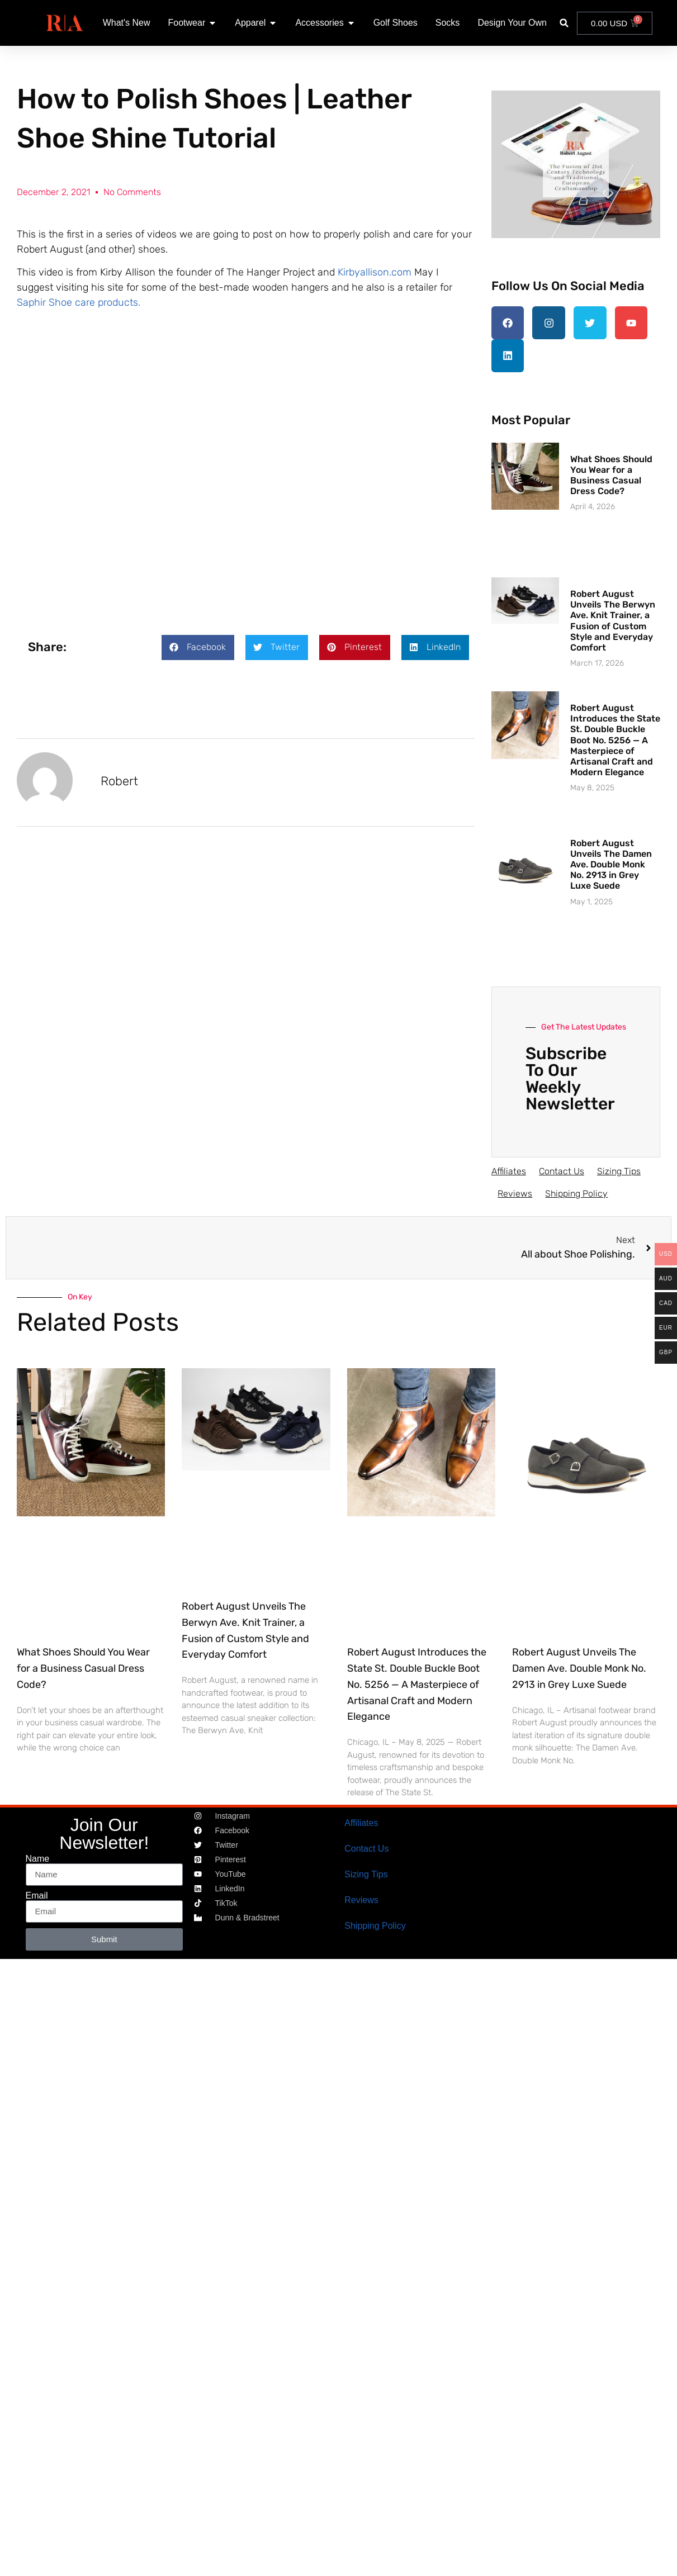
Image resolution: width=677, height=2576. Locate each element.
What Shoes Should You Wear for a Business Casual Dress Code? (611, 470)
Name (38, 1854)
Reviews (517, 1189)
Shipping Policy (582, 1189)
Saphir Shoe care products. (78, 302)
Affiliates (508, 1166)
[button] (564, 23)
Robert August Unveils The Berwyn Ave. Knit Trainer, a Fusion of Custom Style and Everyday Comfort (612, 616)
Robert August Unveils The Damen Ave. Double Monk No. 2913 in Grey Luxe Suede (611, 860)
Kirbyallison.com (374, 272)
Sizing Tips (626, 1166)
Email (37, 1891)
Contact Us (565, 1166)
